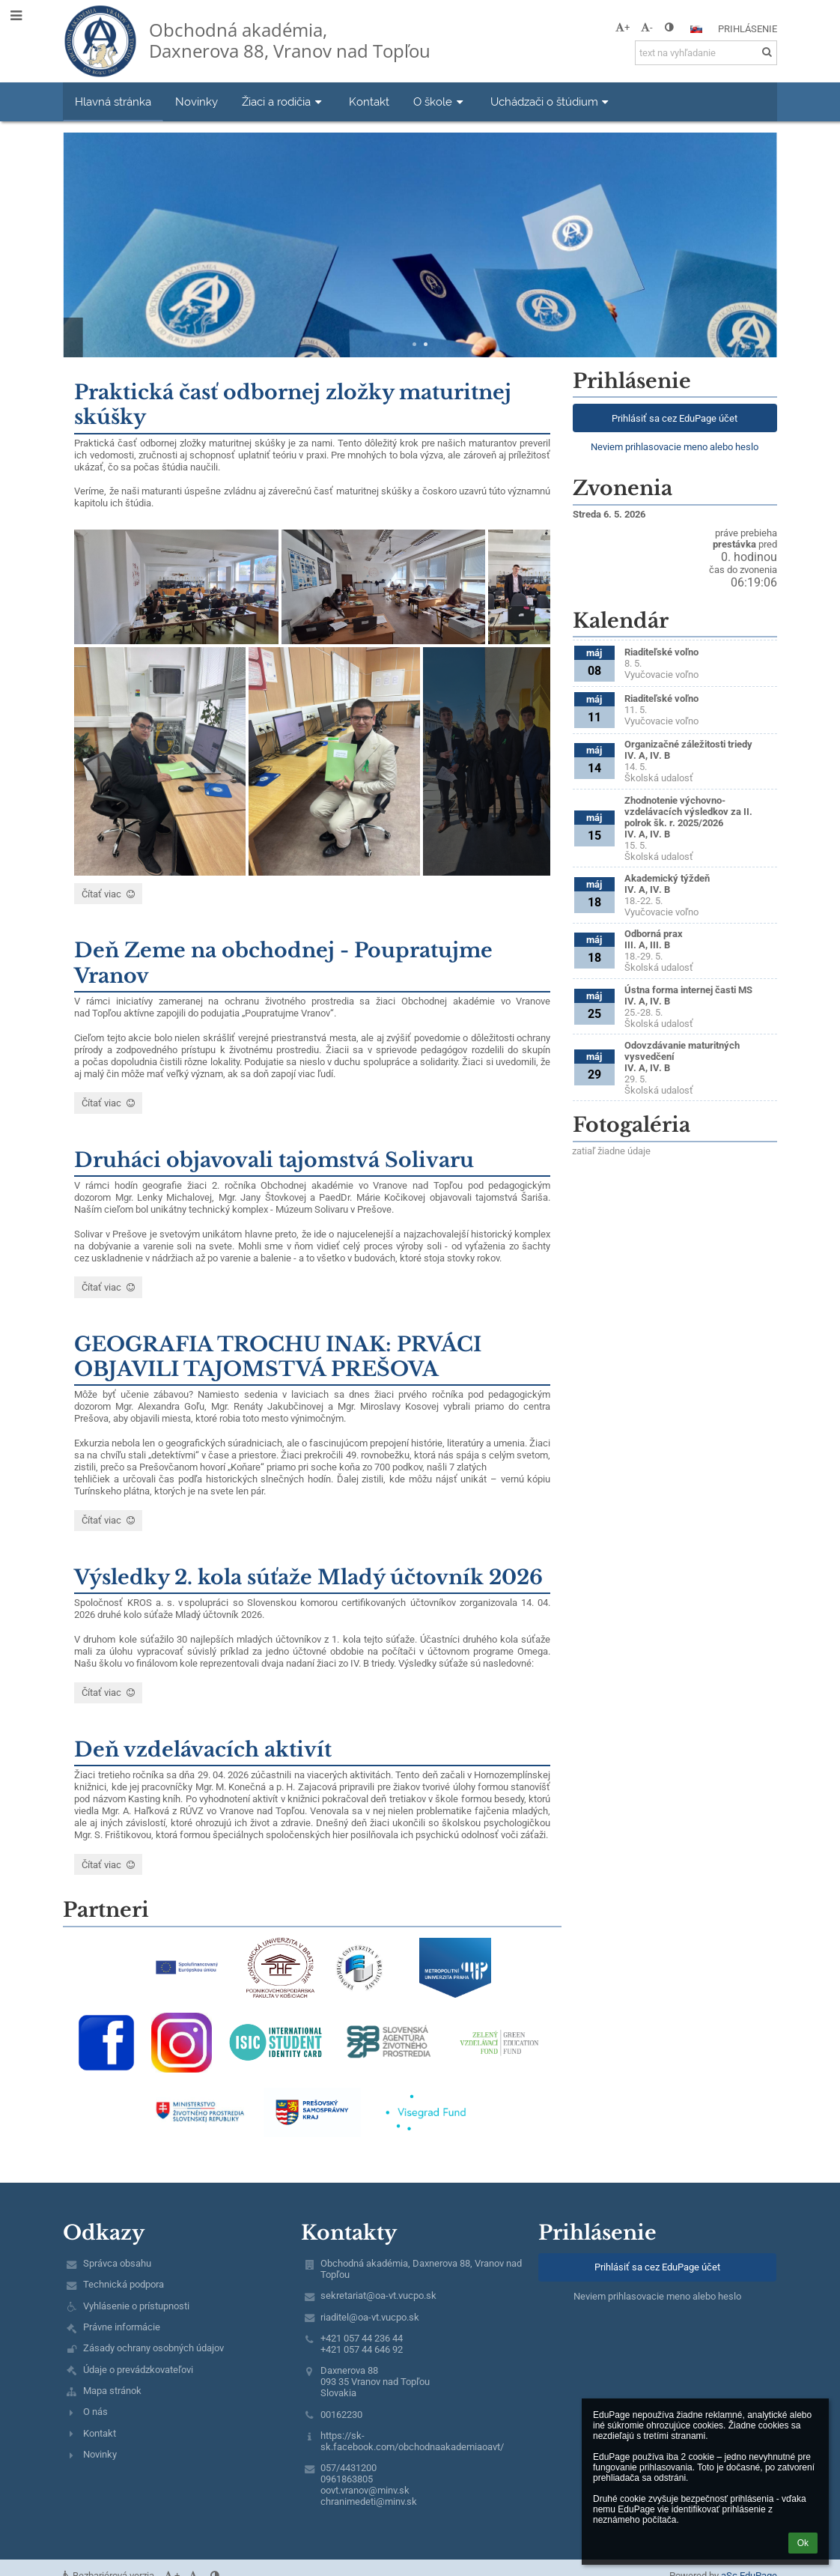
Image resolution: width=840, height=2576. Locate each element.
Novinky (100, 2454)
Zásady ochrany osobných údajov (153, 2348)
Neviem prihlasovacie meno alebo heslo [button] (674, 446)
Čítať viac (107, 896)
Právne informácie (121, 2327)
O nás (95, 2411)
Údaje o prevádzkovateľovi (138, 2369)
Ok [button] (803, 2543)
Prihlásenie (747, 28)
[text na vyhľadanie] (706, 52)
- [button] (647, 27)
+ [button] (622, 27)
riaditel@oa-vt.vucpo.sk (369, 2317)
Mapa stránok (112, 2390)
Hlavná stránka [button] (113, 101)
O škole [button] (439, 101)
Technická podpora (123, 2284)
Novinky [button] (196, 101)
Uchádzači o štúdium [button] (551, 101)
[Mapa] (674, 1244)
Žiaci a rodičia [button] (283, 101)
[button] (696, 29)
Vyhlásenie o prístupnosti (136, 2306)
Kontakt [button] (369, 101)
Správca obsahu (117, 2263)
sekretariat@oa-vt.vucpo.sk (378, 2295)
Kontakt (99, 2433)
